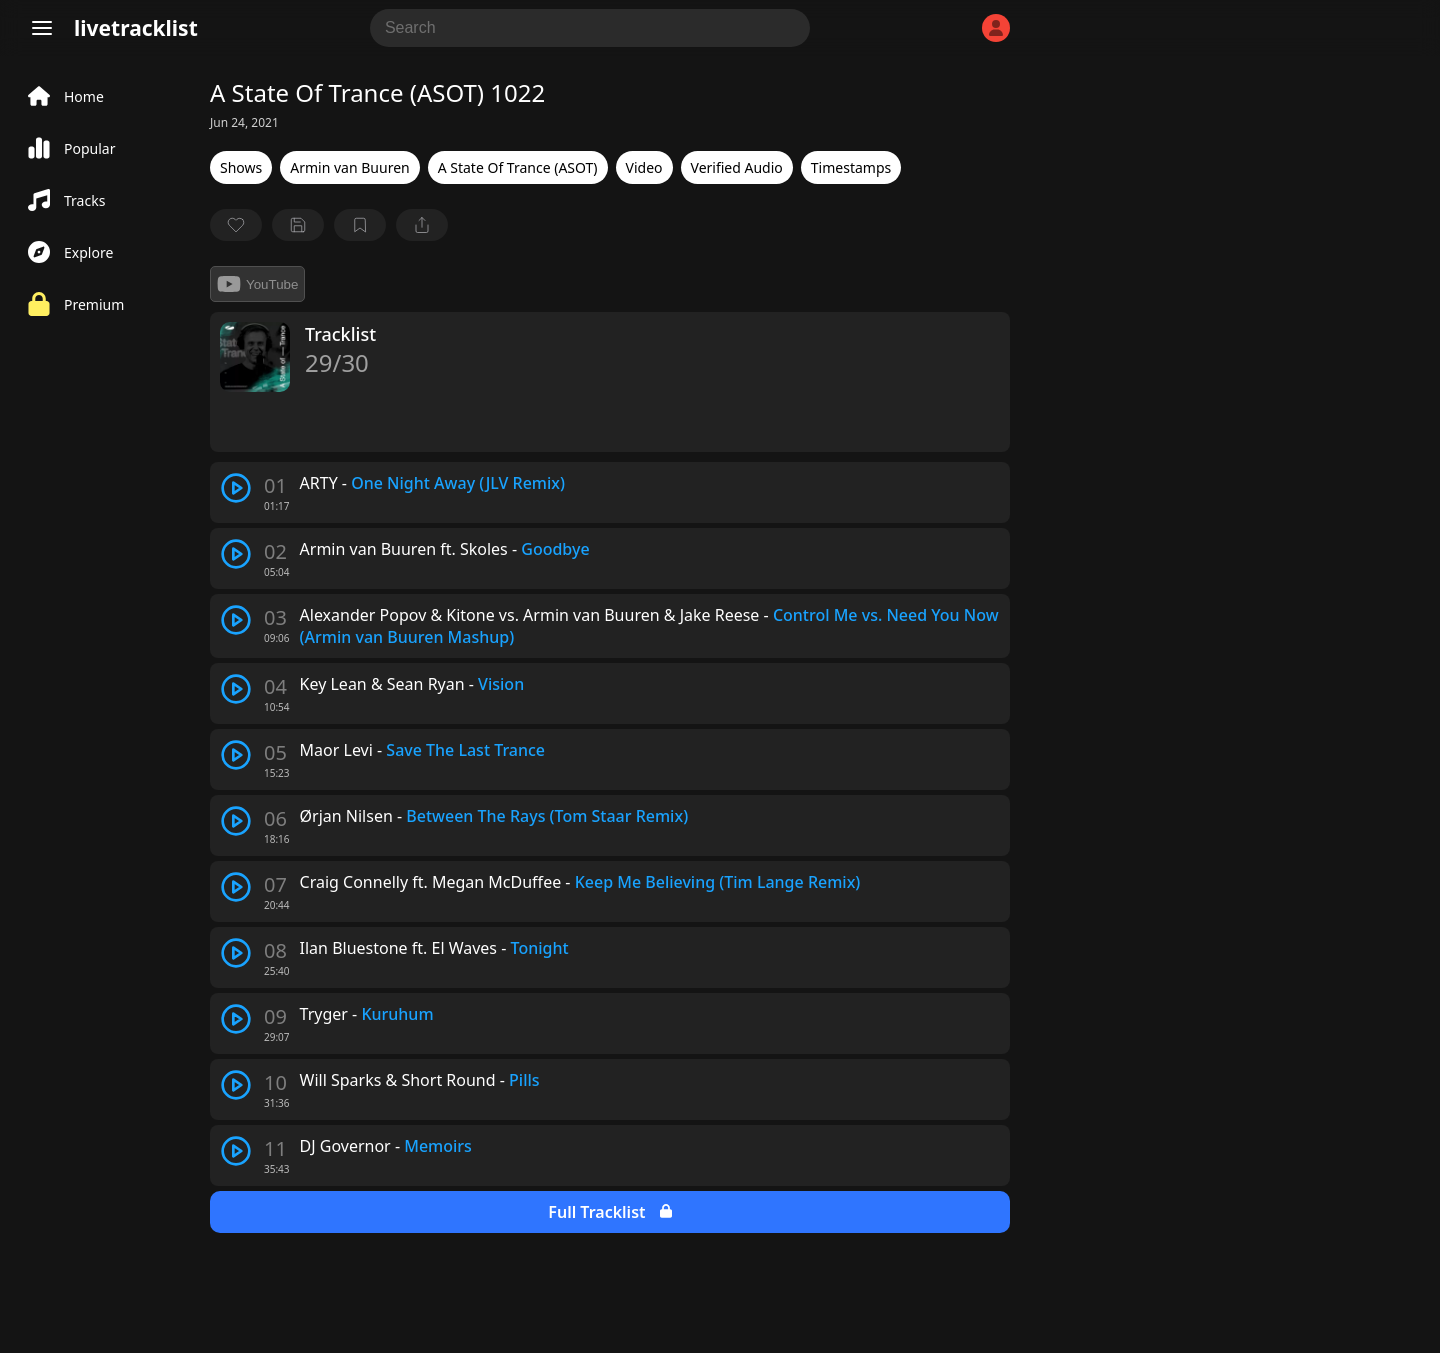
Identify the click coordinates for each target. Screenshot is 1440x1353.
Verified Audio (737, 167)
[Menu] (42, 28)
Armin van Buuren (349, 167)
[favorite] (236, 225)
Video (644, 167)
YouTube (257, 284)
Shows (241, 167)
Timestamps (851, 167)
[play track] (236, 488)
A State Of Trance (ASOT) (518, 167)
